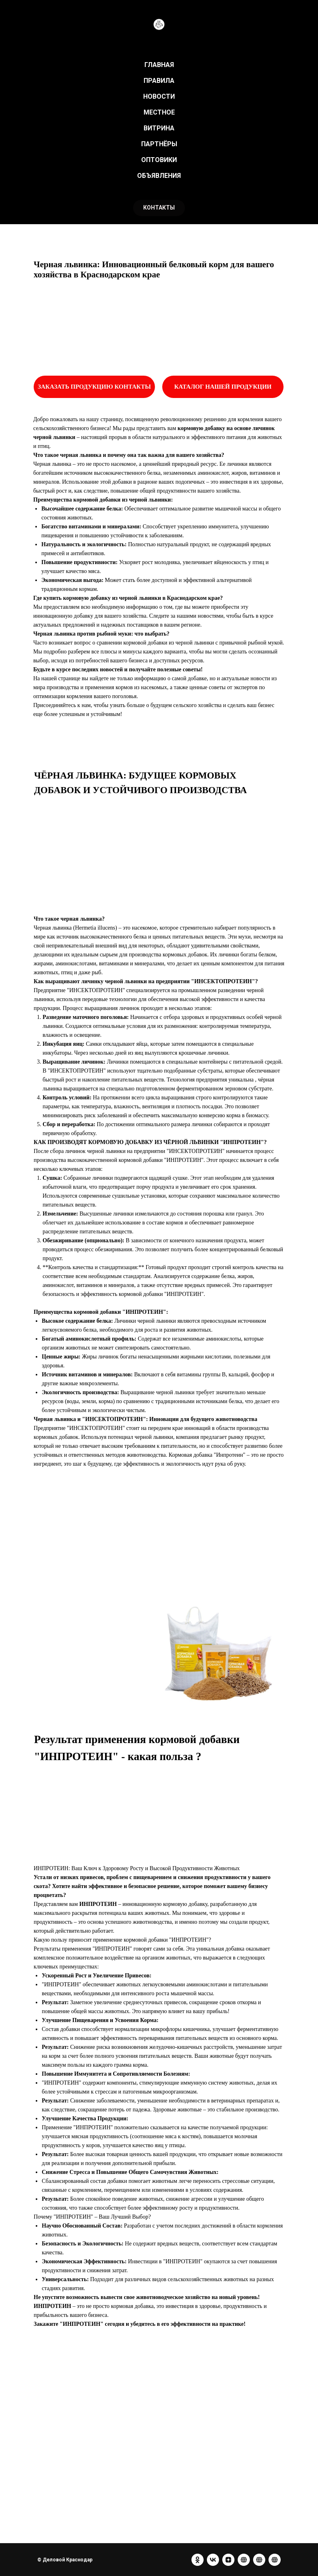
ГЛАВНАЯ (159, 65)
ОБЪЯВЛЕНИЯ (159, 176)
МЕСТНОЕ (159, 112)
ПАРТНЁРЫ (159, 144)
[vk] (213, 2560)
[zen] (228, 2560)
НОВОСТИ (159, 96)
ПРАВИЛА (159, 80)
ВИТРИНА (159, 128)
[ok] (197, 2560)
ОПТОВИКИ (159, 160)
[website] (244, 2560)
